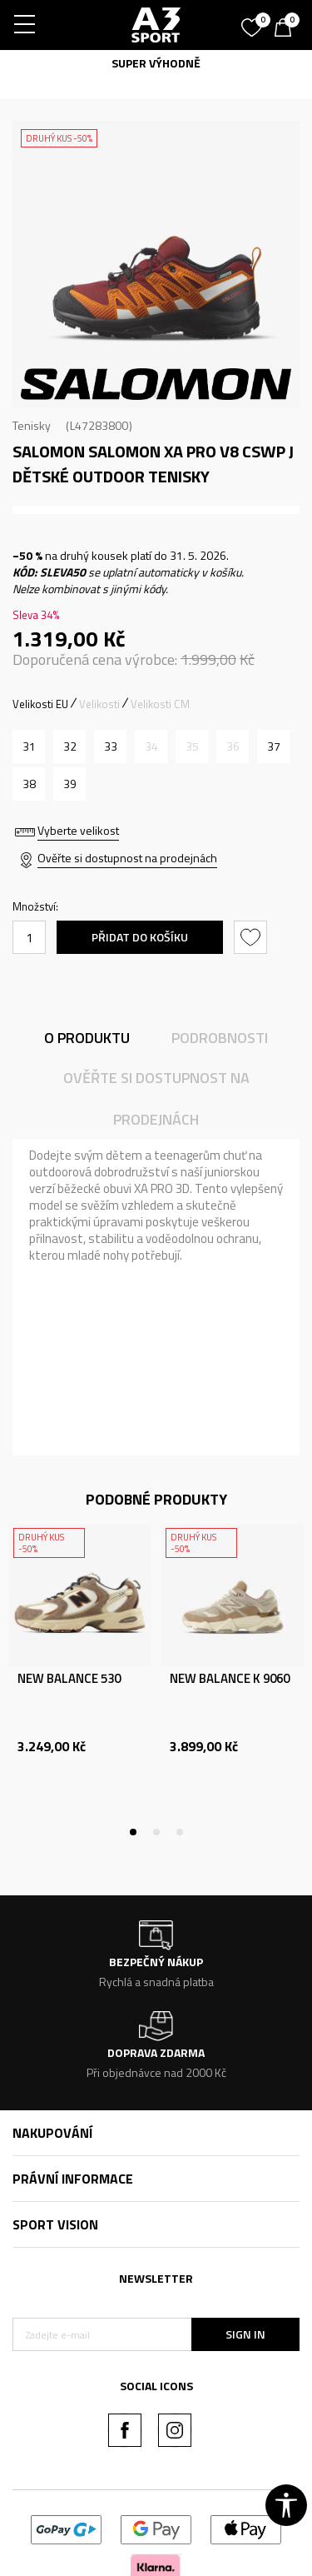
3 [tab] (156, 395)
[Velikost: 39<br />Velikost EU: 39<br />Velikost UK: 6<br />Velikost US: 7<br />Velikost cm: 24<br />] (69, 784)
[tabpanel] (156, 264)
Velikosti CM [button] (160, 704)
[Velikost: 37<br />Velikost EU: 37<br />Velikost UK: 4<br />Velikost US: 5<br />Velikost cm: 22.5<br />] (273, 746)
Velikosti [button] (99, 704)
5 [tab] (203, 395)
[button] (252, 937)
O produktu (87, 1037)
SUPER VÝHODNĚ (156, 63)
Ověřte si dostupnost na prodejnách (127, 857)
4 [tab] (179, 395)
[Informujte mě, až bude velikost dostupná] (151, 746)
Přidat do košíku (140, 937)
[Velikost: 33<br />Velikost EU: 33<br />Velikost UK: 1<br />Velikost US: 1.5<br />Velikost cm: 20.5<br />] (110, 746)
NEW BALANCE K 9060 (230, 1678)
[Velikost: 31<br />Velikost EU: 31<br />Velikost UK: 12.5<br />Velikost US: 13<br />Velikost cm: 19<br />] (28, 746)
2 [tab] (133, 395)
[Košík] (287, 29)
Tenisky (31, 425)
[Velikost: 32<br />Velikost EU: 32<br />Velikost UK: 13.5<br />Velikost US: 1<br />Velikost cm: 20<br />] (69, 746)
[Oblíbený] (253, 21)
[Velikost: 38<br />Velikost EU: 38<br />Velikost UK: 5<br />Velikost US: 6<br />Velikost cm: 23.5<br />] (28, 784)
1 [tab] (109, 395)
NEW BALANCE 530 (69, 1678)
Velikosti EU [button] (40, 704)
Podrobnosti (219, 1037)
